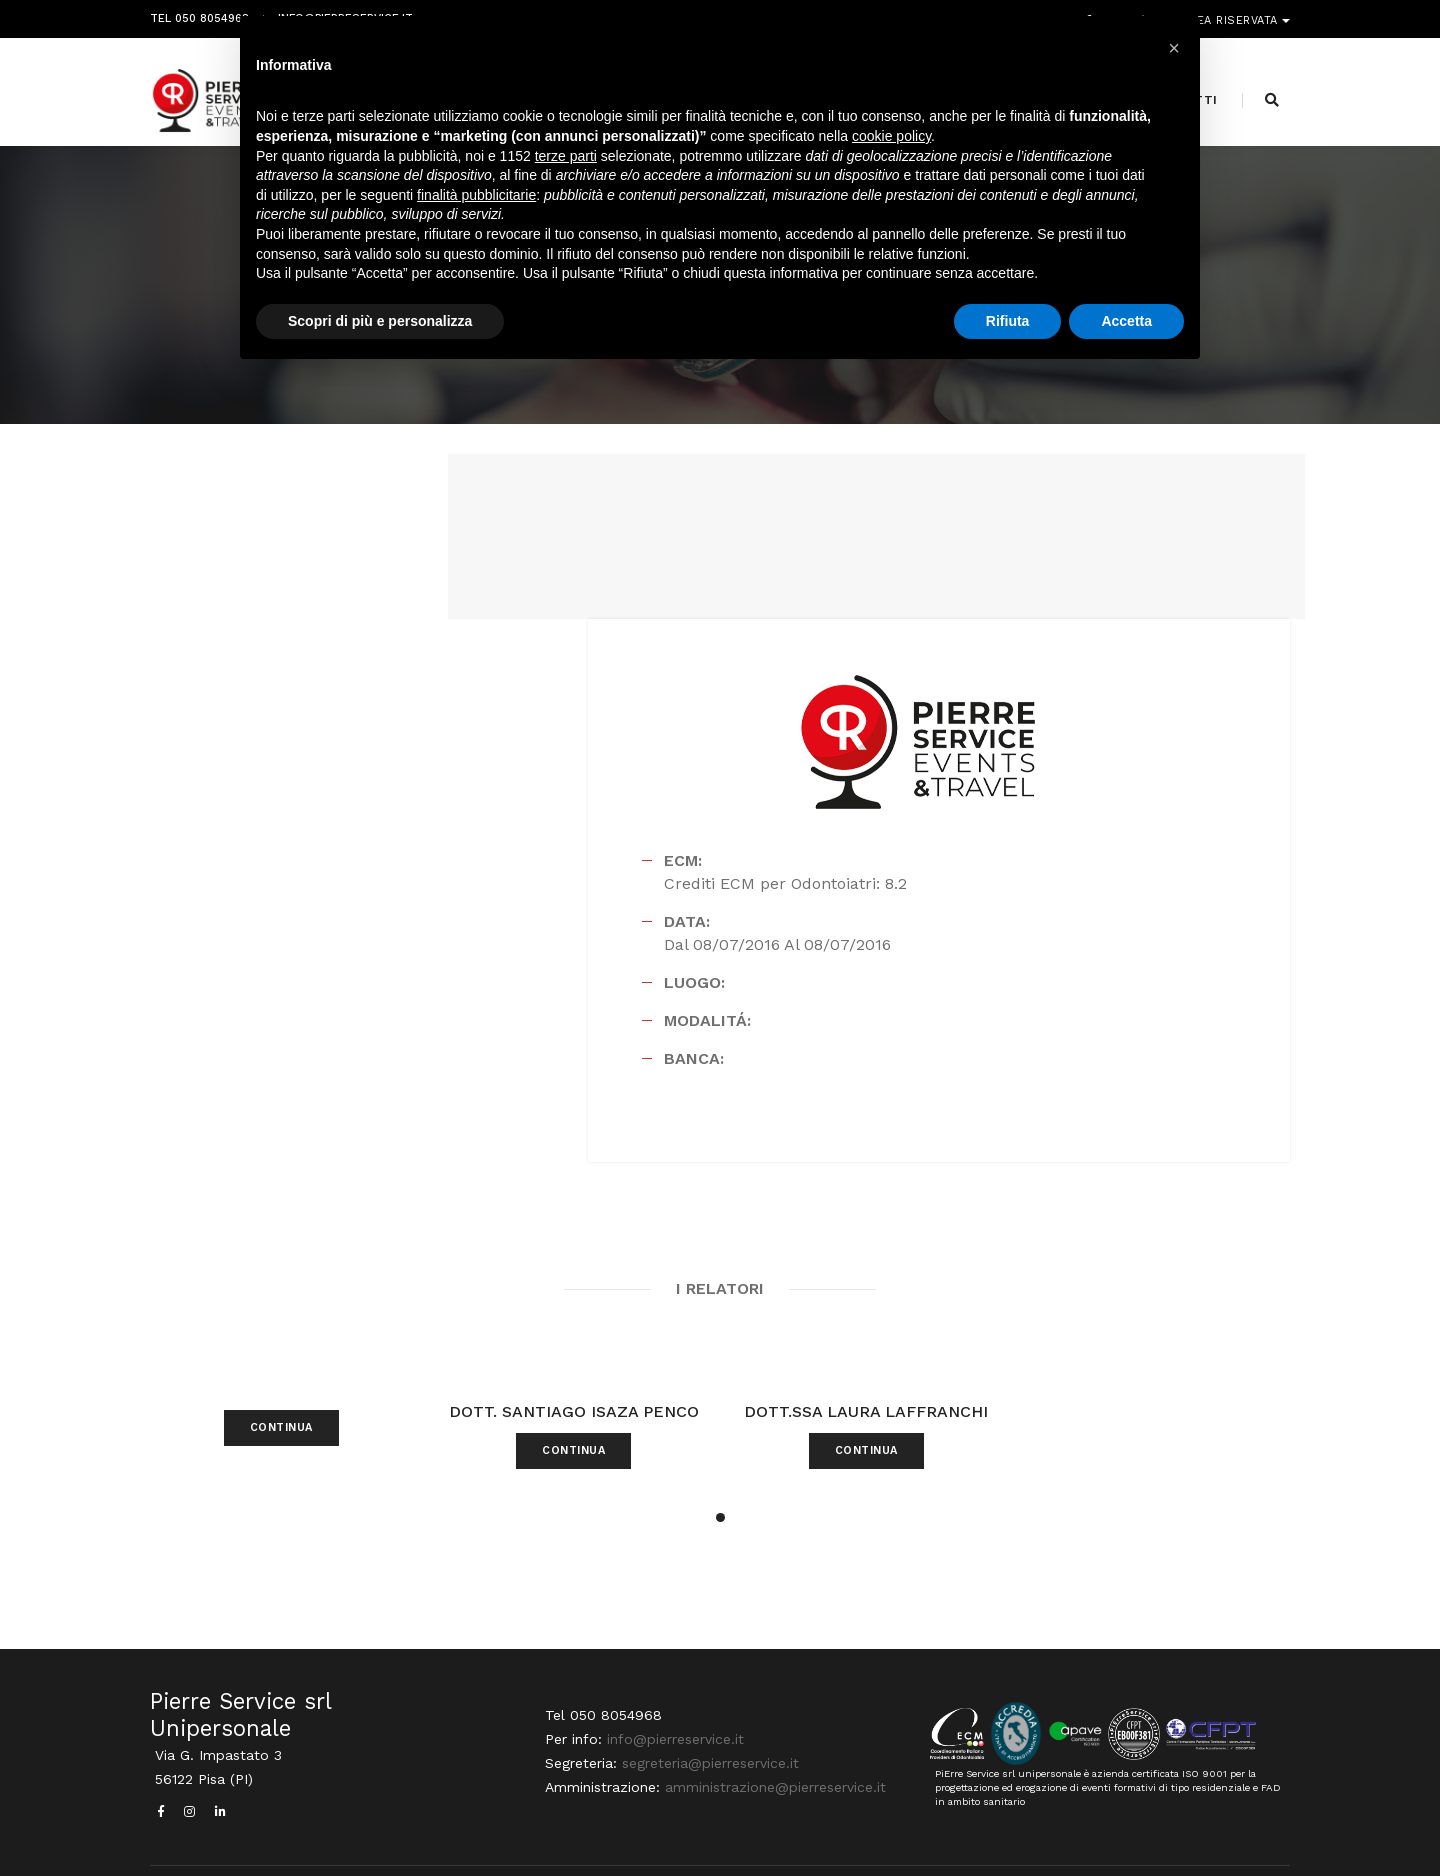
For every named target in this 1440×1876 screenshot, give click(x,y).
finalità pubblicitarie (476, 203)
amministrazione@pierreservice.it (770, 1701)
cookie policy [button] (891, 145)
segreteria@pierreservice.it (705, 1677)
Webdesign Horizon (886, 1822)
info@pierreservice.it (670, 1653)
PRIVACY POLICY (1244, 1822)
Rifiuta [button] (1008, 329)
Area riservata (1232, 17)
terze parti (566, 164)
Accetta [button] (1126, 329)
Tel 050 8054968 (199, 17)
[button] (720, 1404)
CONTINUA (281, 1344)
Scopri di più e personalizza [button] (380, 329)
